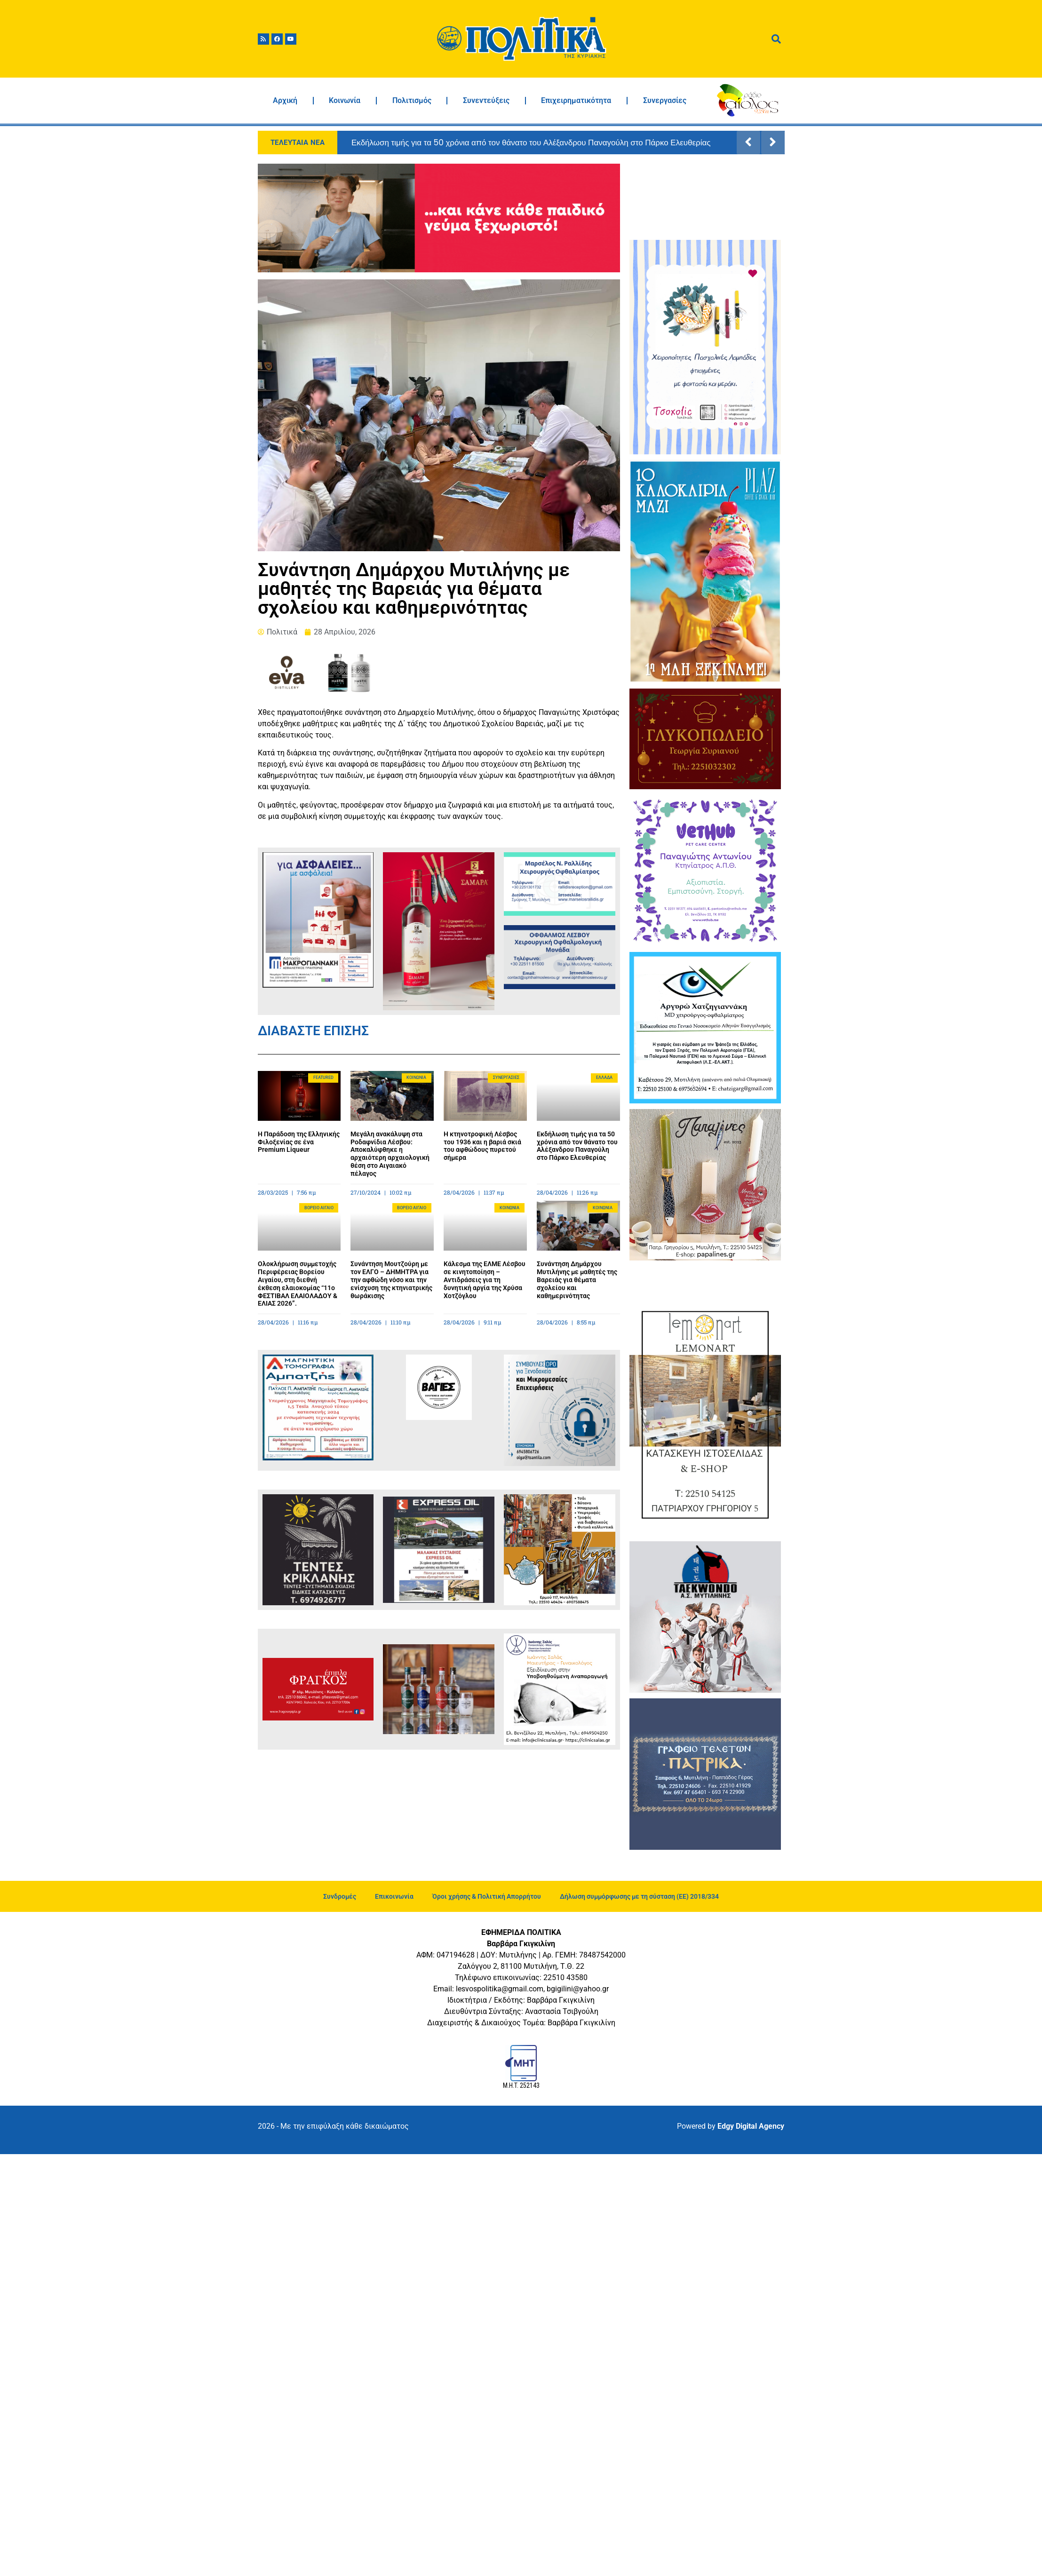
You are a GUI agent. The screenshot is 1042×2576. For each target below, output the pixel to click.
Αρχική (285, 100)
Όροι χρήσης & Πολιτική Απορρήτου (486, 1896)
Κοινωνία (344, 100)
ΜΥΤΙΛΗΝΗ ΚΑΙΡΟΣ (705, 199)
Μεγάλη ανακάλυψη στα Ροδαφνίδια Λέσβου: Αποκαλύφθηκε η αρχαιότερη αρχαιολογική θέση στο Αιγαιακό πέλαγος (390, 1153)
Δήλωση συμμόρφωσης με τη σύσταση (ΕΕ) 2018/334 (639, 1896)
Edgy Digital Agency (750, 2126)
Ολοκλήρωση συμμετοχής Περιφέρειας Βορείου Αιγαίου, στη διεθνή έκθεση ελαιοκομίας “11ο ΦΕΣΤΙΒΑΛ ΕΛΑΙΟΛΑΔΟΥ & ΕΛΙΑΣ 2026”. (297, 1283)
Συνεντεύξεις (486, 100)
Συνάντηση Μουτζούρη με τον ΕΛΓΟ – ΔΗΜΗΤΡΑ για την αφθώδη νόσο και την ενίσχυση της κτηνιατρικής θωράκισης (391, 1279)
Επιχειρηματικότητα (576, 100)
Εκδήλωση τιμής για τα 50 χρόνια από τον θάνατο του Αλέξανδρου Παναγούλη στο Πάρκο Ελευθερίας (531, 142)
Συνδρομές (339, 1896)
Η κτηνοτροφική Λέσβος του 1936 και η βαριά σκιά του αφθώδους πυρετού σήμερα (482, 1145)
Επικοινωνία (394, 1896)
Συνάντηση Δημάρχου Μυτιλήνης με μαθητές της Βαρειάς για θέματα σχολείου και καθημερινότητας (577, 1279)
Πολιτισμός (411, 100)
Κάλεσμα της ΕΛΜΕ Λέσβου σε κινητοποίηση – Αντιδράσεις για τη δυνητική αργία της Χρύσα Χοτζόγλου (484, 1279)
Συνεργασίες (664, 100)
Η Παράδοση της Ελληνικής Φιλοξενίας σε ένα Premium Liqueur (299, 1142)
